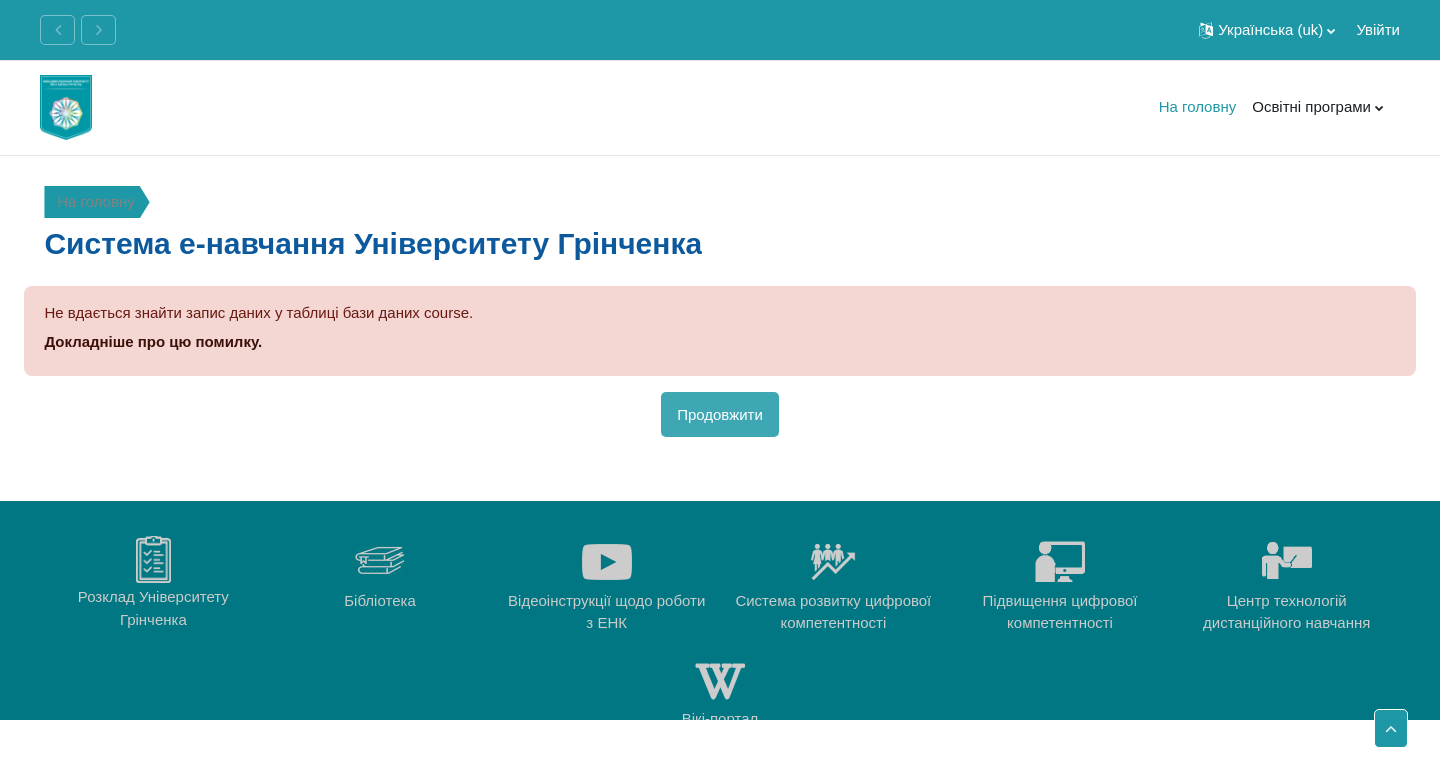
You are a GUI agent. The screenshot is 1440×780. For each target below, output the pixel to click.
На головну (96, 201)
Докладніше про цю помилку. (153, 341)
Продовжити (720, 414)
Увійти (1378, 29)
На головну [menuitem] (1198, 106)
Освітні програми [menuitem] (1311, 106)
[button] (1267, 30)
